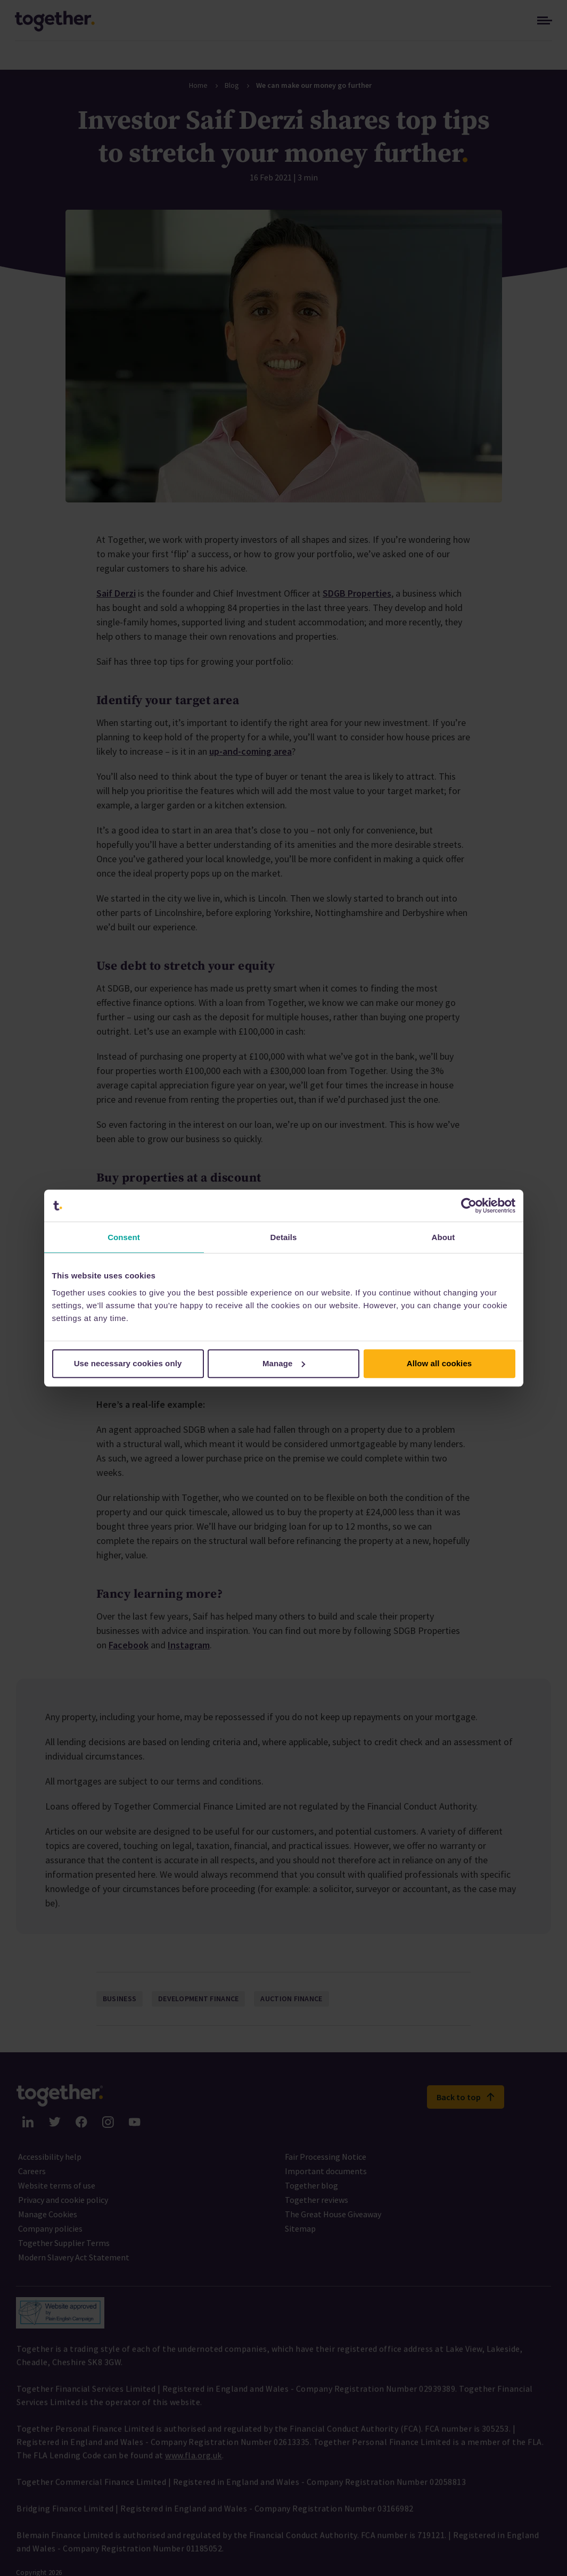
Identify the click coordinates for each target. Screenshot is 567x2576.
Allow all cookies (439, 1363)
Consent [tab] (124, 1237)
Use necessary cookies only (128, 1363)
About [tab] (443, 1237)
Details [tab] (283, 1237)
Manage (284, 1363)
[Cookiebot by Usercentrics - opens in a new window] (468, 1205)
